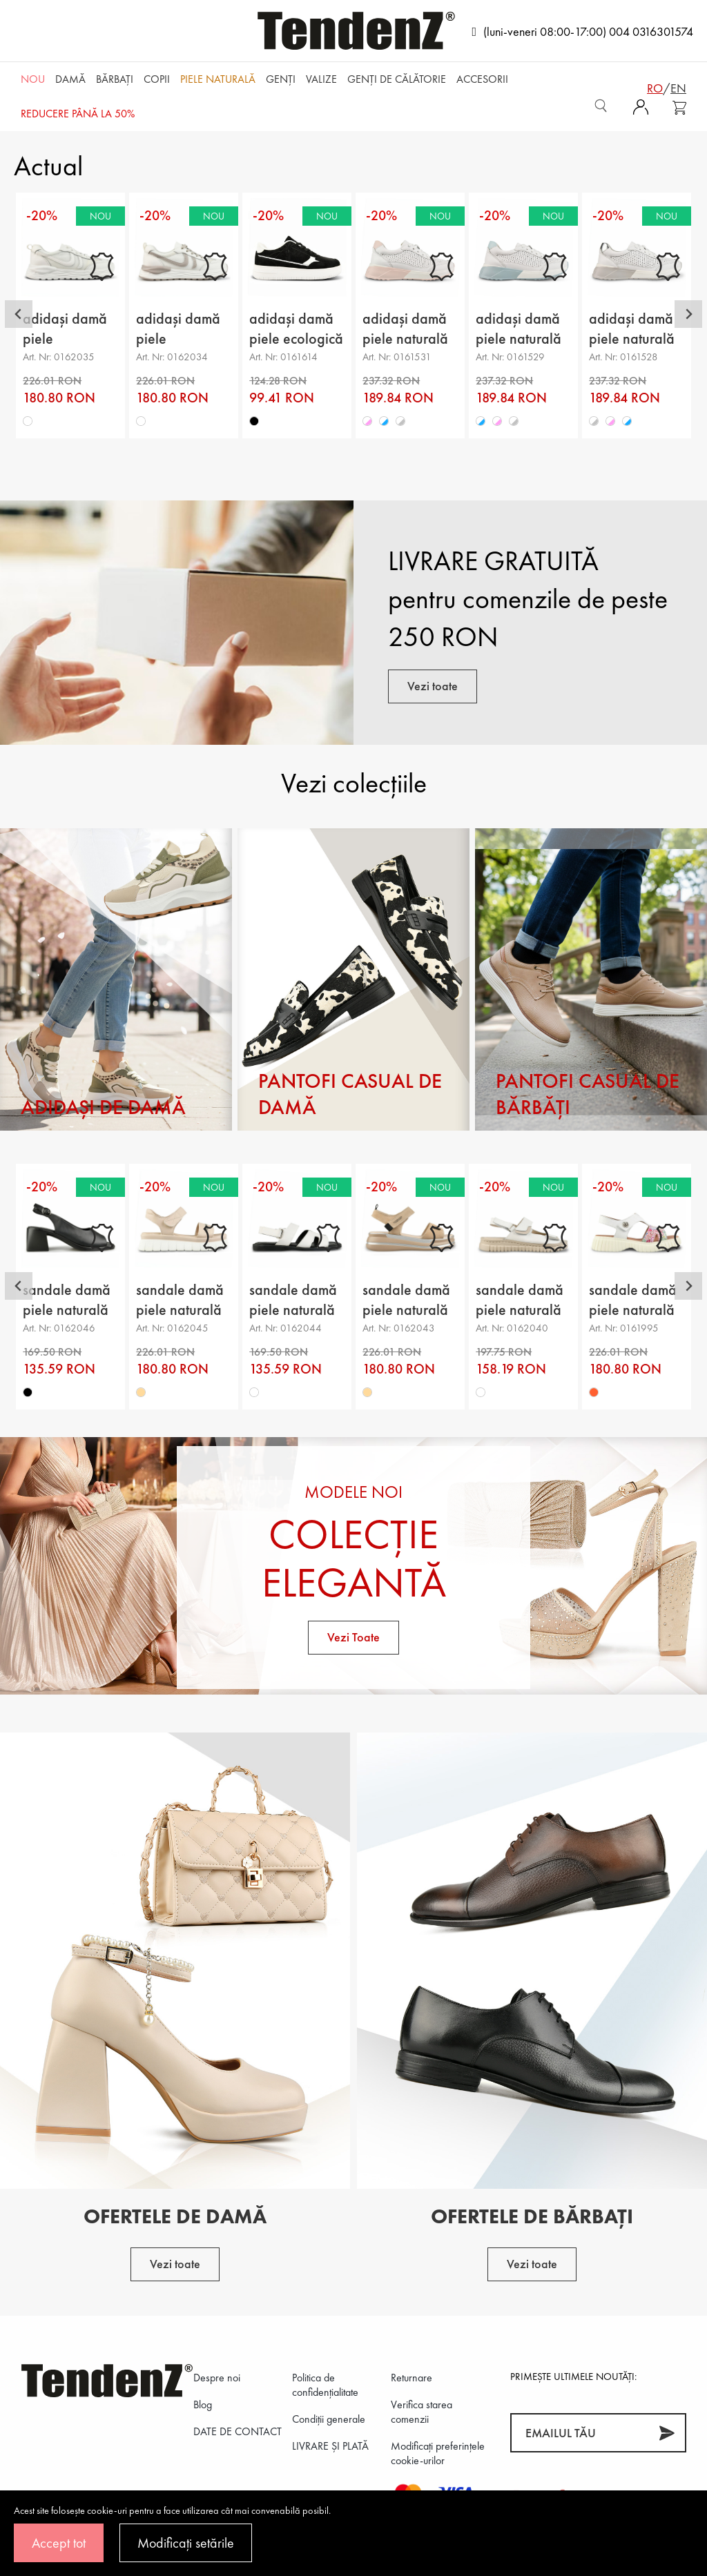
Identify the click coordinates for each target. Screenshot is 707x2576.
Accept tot (59, 2543)
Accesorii (482, 79)
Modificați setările (185, 2543)
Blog (202, 2404)
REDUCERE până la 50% (78, 113)
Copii (157, 79)
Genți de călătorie (396, 79)
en (678, 88)
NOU (33, 79)
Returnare (411, 2377)
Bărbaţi (114, 79)
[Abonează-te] (666, 2432)
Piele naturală (217, 79)
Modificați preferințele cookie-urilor (438, 2453)
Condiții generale (328, 2419)
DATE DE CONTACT (237, 2431)
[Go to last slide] (18, 314)
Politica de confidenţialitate (325, 2384)
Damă (70, 79)
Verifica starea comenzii (421, 2411)
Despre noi (216, 2377)
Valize (321, 79)
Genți (281, 79)
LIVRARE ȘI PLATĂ (330, 2446)
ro (655, 88)
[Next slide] (688, 314)
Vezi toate (432, 686)
